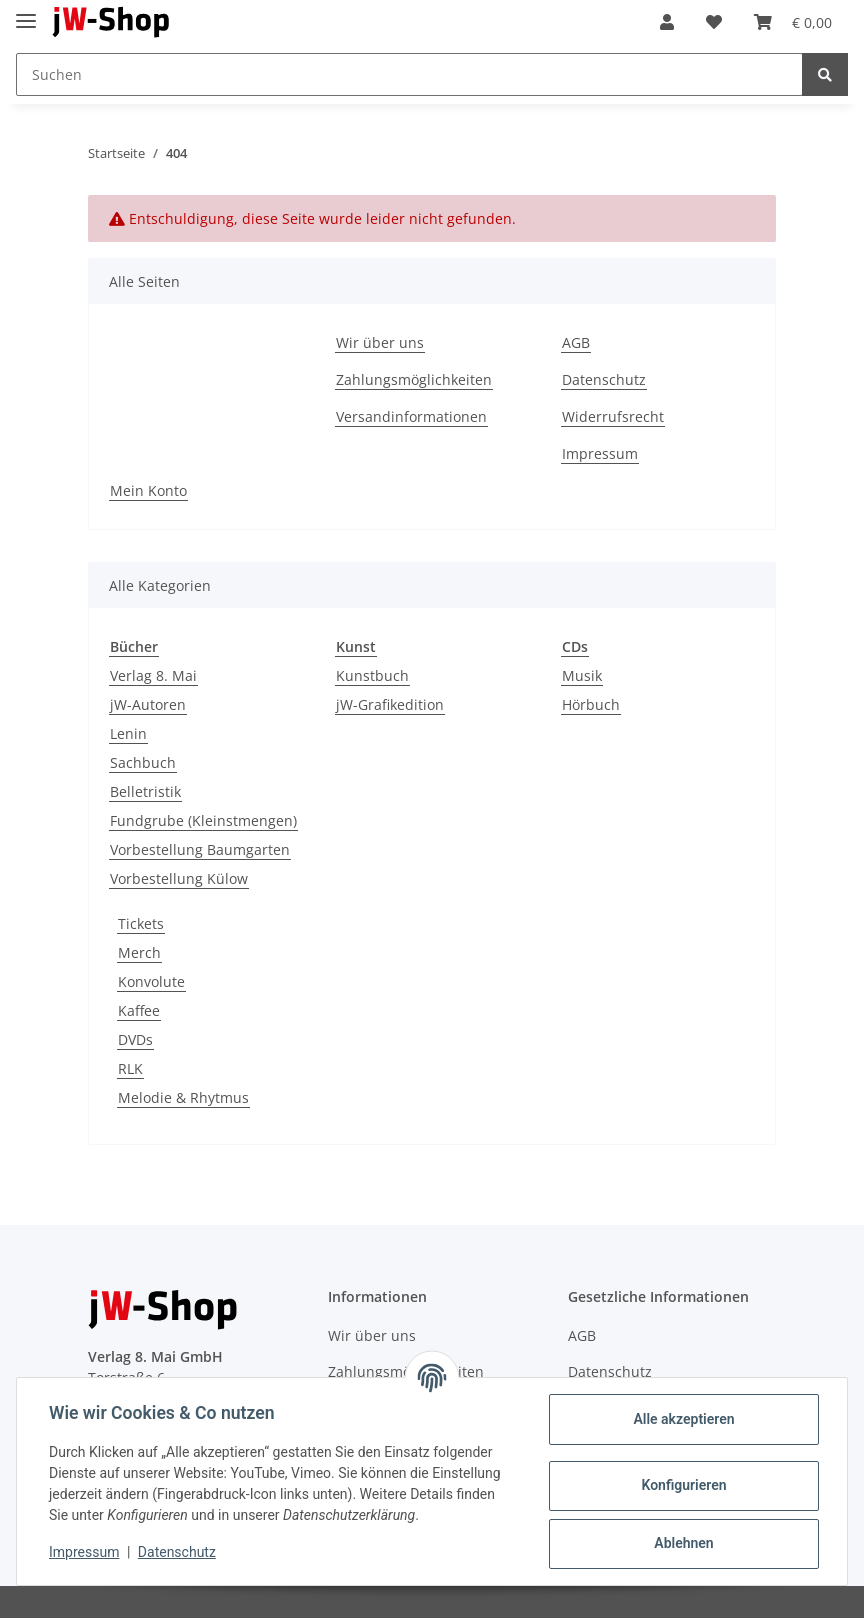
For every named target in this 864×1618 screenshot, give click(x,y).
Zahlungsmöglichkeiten (414, 379)
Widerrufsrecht (613, 416)
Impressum (600, 453)
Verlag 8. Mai (153, 675)
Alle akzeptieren (683, 1419)
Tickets (141, 923)
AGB (576, 342)
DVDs (135, 1039)
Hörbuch (591, 704)
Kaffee (139, 1010)
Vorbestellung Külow (179, 878)
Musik (582, 675)
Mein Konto (148, 490)
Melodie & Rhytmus (183, 1097)
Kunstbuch (372, 675)
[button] (667, 22)
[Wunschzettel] (714, 22)
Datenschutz (604, 379)
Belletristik (145, 791)
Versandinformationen (411, 416)
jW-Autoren (148, 704)
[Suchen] (409, 74)
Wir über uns (380, 342)
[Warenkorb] (793, 22)
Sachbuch (143, 762)
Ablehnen (683, 1543)
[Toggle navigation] (26, 12)
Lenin (128, 733)
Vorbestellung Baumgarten (200, 849)
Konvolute (151, 981)
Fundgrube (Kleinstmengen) (203, 820)
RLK (130, 1068)
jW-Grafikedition (390, 704)
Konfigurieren (683, 1485)
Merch (139, 952)
